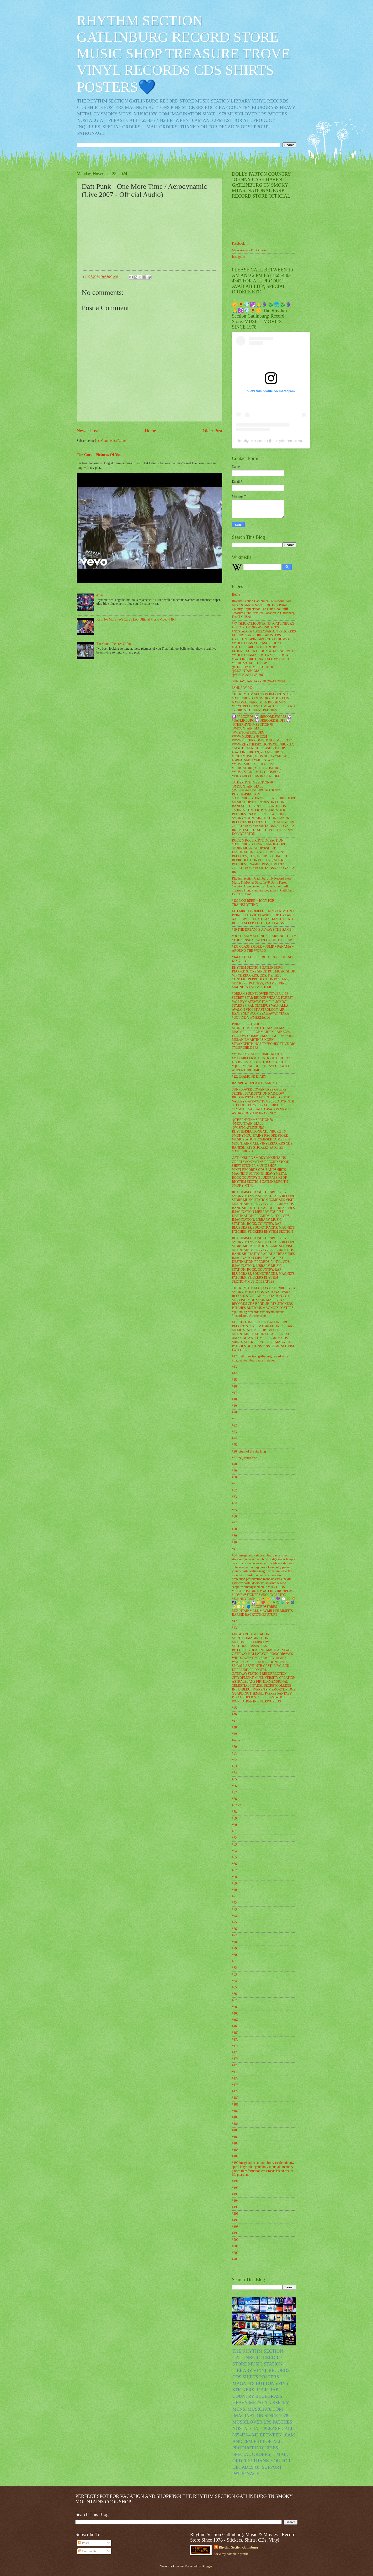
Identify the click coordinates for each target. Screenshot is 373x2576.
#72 (234, 1903)
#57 (234, 1792)
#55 (234, 1779)
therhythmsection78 (286, 441)
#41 (234, 1549)
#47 (234, 1721)
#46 (234, 1714)
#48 (234, 1727)
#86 (234, 1994)
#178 (235, 2085)
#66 (234, 1864)
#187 (235, 2143)
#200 (235, 2239)
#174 (235, 2059)
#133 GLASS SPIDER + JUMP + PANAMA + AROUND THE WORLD (263, 948)
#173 (235, 2052)
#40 (234, 1542)
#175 (235, 2065)
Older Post (212, 430)
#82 (234, 1968)
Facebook (238, 243)
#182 (235, 2111)
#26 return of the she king (249, 1451)
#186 (235, 2137)
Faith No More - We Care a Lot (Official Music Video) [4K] (136, 619)
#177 (235, 2078)
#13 (234, 1367)
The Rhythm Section (251, 441)
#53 (234, 1766)
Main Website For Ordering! (250, 250)
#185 (235, 2130)
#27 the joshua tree (244, 1458)
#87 (234, 2000)
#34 (234, 1503)
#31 (234, 1484)
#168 (235, 2026)
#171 (235, 2046)
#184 (235, 2124)
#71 (234, 1896)
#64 (234, 1851)
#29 (234, 1471)
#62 (234, 1838)
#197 (235, 2220)
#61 (234, 1831)
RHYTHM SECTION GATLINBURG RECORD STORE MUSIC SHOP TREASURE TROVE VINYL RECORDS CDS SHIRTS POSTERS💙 (183, 54)
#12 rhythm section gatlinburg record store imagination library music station (260, 1358)
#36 (234, 1516)
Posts (83, 2543)
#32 (234, 1490)
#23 (234, 1432)
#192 (235, 2188)
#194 (235, 2201)
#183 (235, 2117)
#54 (234, 1773)
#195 (235, 2207)
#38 (234, 1529)
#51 (234, 1753)
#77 (234, 1935)
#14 (234, 1373)
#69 (234, 1883)
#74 (234, 1916)
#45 (234, 1708)
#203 (235, 2259)
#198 (235, 2227)
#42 (234, 1621)
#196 (99, 595)
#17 (234, 1393)
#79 (234, 1948)
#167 (235, 2020)
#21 (234, 1419)
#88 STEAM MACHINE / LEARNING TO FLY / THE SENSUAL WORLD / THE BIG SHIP (264, 938)
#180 (235, 2098)
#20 (234, 1412)
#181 (235, 2104)
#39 (234, 1536)
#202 (235, 2253)
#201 (235, 2246)
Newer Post (87, 430)
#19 (234, 1406)
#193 (235, 2194)
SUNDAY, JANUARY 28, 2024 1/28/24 (258, 681)
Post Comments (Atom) (110, 441)
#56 (234, 1786)
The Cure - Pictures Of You (99, 455)
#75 (234, 1922)
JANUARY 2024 (243, 688)
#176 (235, 2072)
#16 (234, 1386)
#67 (234, 1870)
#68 (234, 1877)
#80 (234, 1955)
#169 (235, 2033)
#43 (234, 1628)
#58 (234, 1812)
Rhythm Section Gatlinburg (238, 2547)
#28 (234, 1464)
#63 (234, 1844)
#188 (235, 2150)
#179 (235, 2091)
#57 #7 (236, 1805)
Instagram (238, 257)
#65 (234, 1857)
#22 (234, 1425)
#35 (234, 1510)
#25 (234, 1445)
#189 (235, 2156)
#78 (234, 1942)
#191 (235, 2181)
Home (150, 430)
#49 (234, 1734)
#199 (235, 2233)
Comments (87, 2551)
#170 (235, 2039)
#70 (234, 1890)
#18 (234, 1399)
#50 (234, 1747)
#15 (234, 1380)
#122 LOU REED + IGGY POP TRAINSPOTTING (253, 903)
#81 (234, 1961)
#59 (234, 1818)
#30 (234, 1477)
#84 (234, 1981)
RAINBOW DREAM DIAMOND (254, 1083)
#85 (234, 1987)
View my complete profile (231, 2554)
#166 (235, 2013)
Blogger (207, 2566)
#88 (234, 2007)
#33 (234, 1497)
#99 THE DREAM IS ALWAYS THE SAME (261, 929)
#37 (234, 1523)
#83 (234, 1974)
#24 (234, 1438)
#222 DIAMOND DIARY (249, 1076)
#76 (234, 1929)
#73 (234, 1909)
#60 (234, 1825)
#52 (234, 1760)
